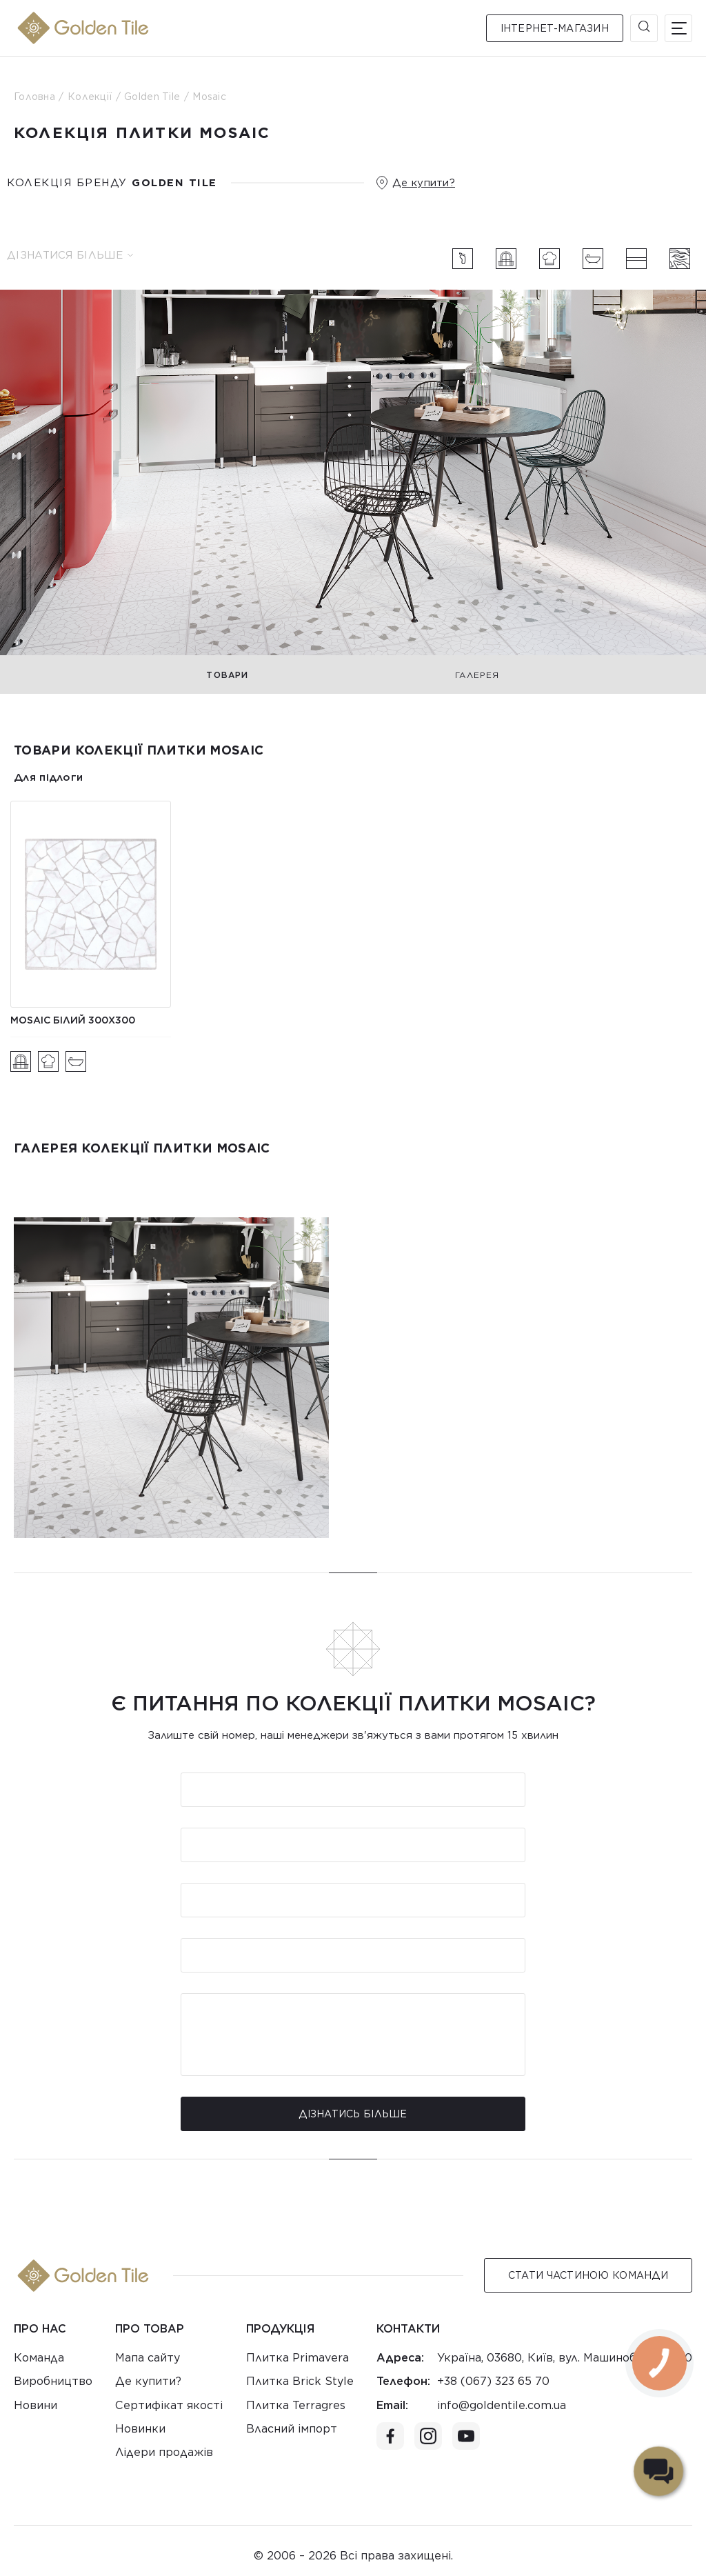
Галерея (477, 675)
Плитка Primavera (297, 2357)
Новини (35, 2405)
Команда (39, 2357)
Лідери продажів (164, 2452)
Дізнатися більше (70, 255)
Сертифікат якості (169, 2405)
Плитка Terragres (295, 2405)
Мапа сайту (147, 2357)
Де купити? (423, 183)
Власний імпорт (291, 2428)
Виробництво (53, 2381)
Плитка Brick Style (300, 2381)
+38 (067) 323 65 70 (493, 2381)
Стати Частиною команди (588, 2275)
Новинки (140, 2428)
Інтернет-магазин (555, 28)
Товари (227, 675)
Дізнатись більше (353, 2113)
